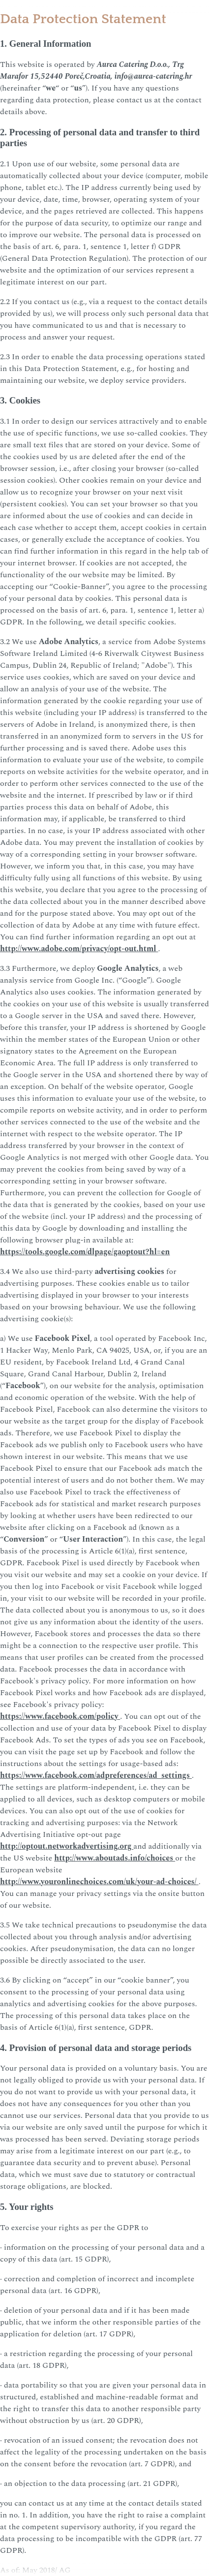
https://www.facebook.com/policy (60, 1716)
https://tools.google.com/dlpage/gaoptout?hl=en (85, 1252)
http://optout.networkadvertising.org (66, 1846)
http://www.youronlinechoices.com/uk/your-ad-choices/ (99, 1882)
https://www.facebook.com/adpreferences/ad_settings (96, 1775)
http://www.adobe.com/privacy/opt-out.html (79, 949)
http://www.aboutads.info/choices (114, 1858)
